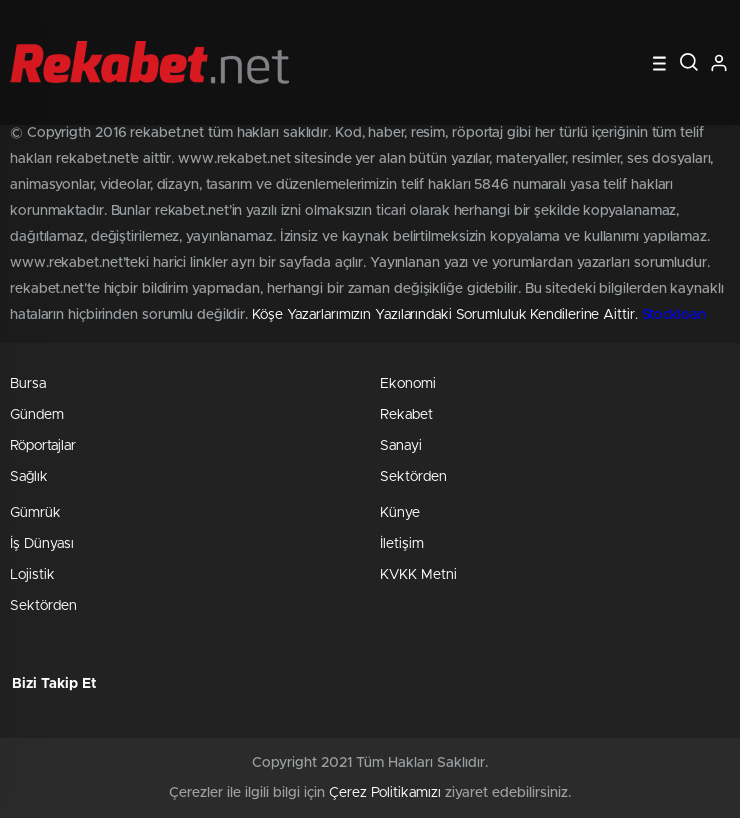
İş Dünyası (42, 544)
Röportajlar (43, 446)
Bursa (28, 384)
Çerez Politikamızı (385, 793)
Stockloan (674, 315)
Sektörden (413, 477)
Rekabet (406, 415)
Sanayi (401, 446)
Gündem (37, 415)
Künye (400, 513)
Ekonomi (408, 384)
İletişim (402, 544)
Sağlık (29, 477)
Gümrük (35, 513)
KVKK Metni (418, 575)
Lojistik (32, 575)
